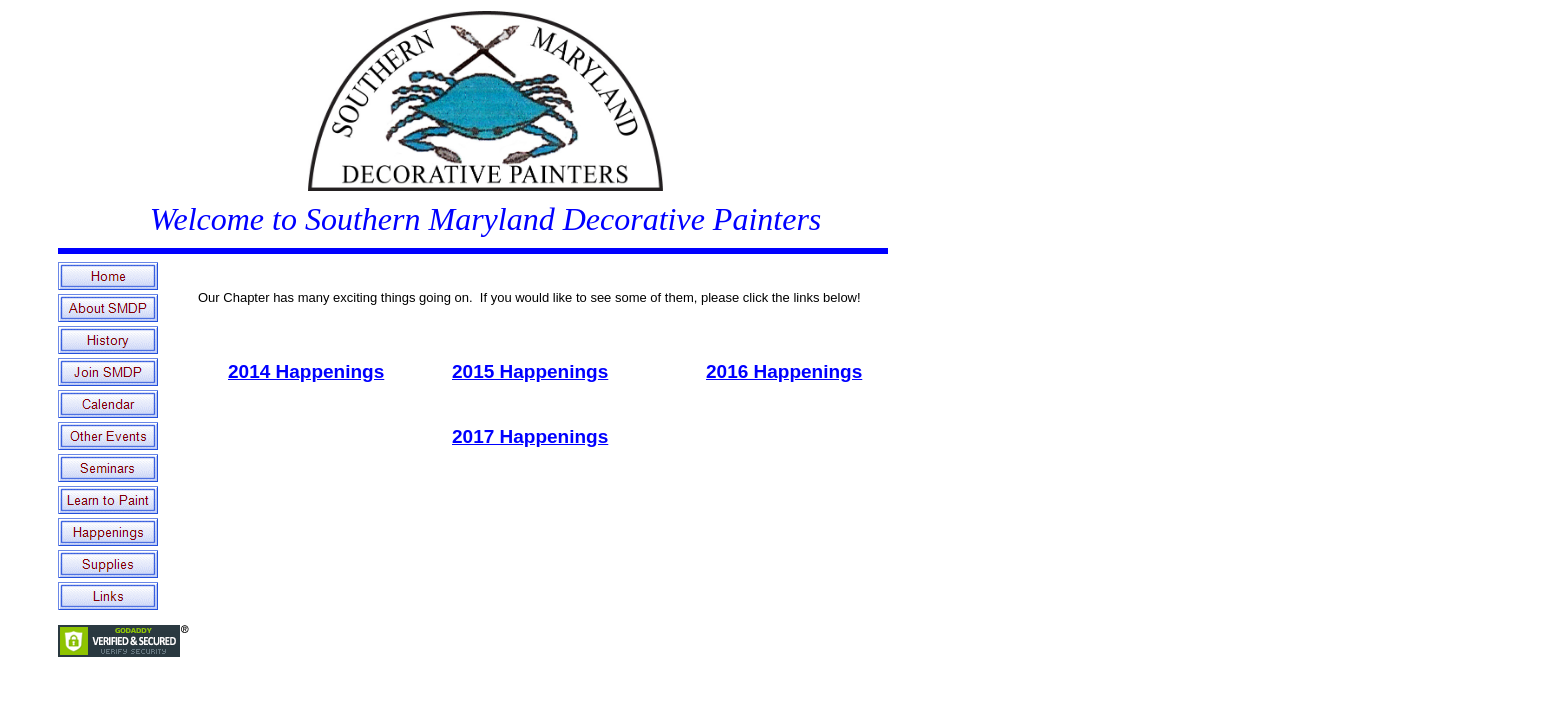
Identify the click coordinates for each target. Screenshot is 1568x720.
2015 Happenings (530, 371)
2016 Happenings (784, 371)
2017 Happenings (530, 436)
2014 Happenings (306, 371)
